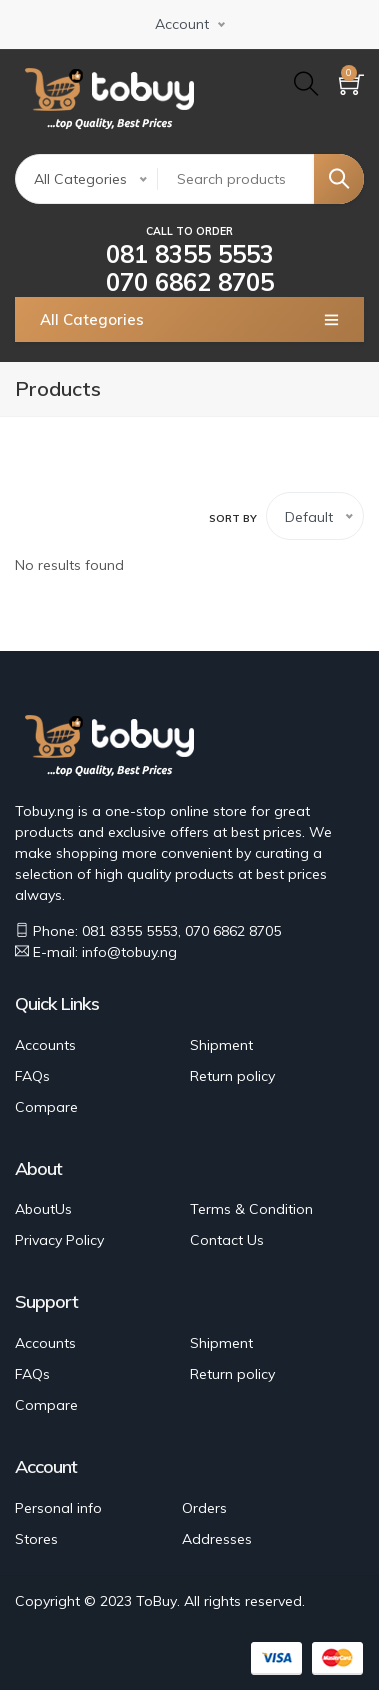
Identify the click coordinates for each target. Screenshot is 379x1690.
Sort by (233, 518)
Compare (46, 1107)
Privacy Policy (59, 1240)
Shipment (221, 1045)
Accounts (45, 1045)
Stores (36, 1539)
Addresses (217, 1539)
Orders (204, 1508)
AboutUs (43, 1209)
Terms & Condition (251, 1209)
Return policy (232, 1076)
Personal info (58, 1508)
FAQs (32, 1076)
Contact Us (227, 1240)
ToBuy (156, 1601)
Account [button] (182, 24)
